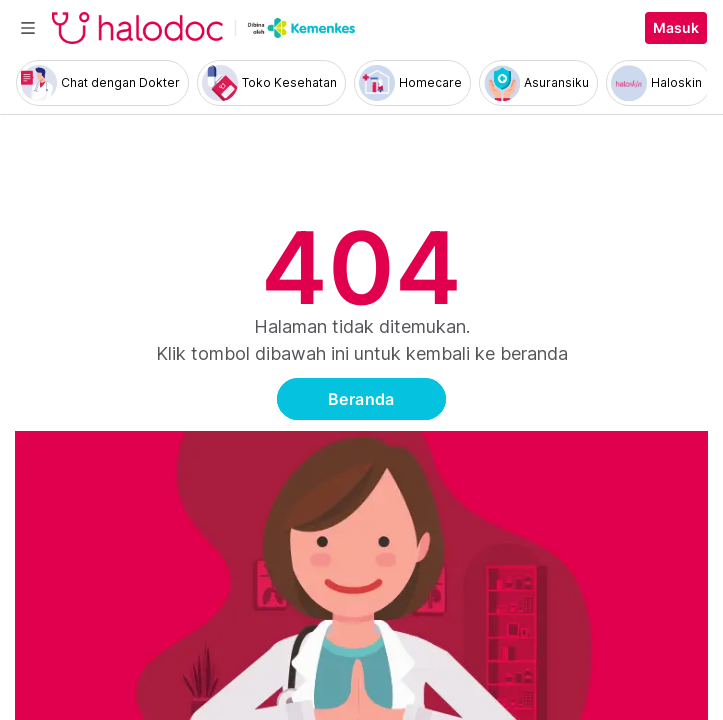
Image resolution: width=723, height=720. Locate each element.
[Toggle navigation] (28, 28)
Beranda (361, 399)
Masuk (676, 28)
